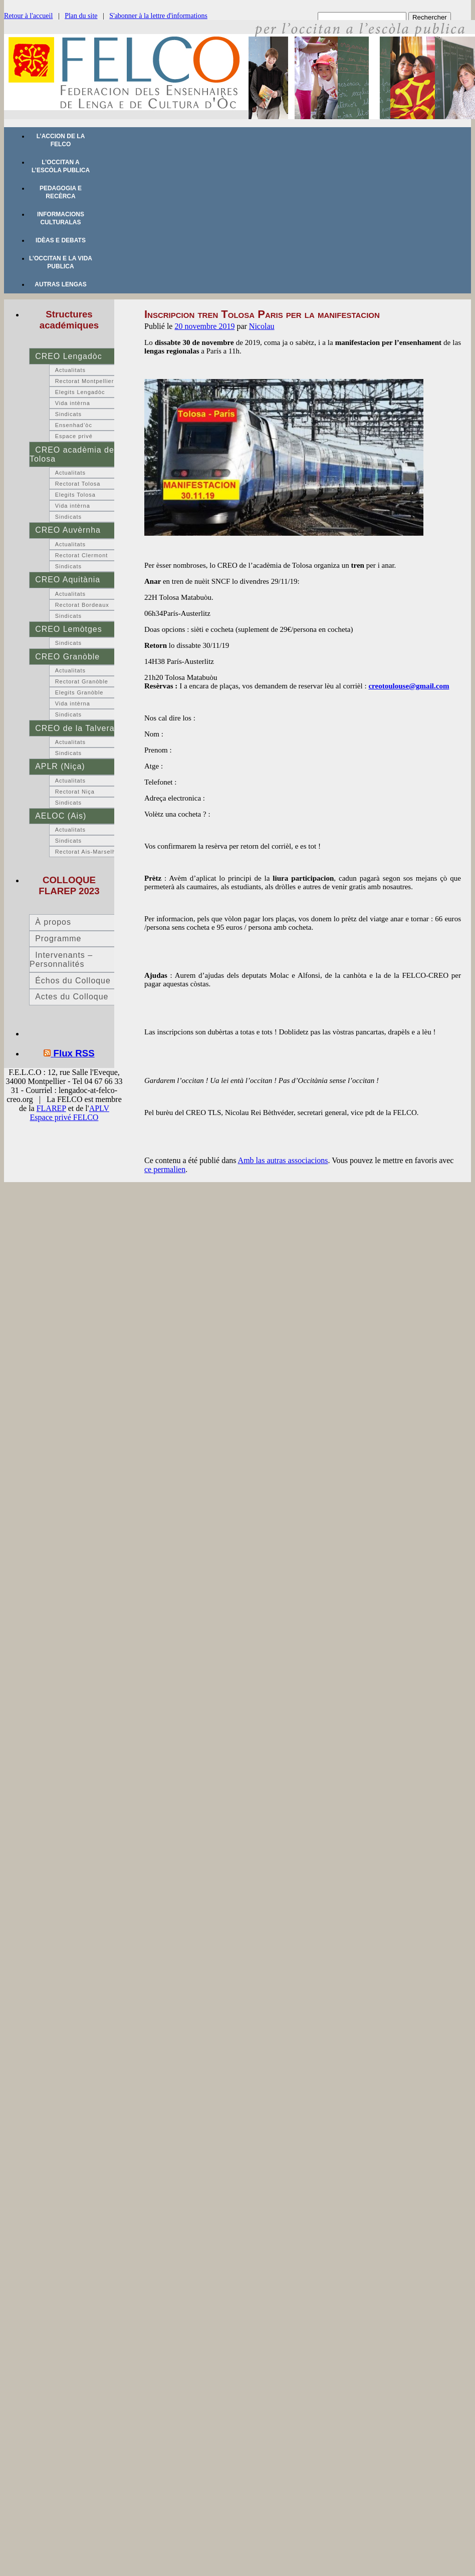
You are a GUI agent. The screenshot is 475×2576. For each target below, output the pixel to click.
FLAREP (51, 1108)
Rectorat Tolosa (78, 484)
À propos (53, 922)
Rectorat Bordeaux (82, 605)
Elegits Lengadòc (80, 392)
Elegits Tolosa (75, 495)
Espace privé (74, 436)
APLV (99, 1108)
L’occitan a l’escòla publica (61, 166)
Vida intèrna (72, 403)
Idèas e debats (61, 240)
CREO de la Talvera (74, 728)
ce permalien (164, 1169)
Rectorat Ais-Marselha (87, 852)
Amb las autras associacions (283, 1160)
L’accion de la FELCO (61, 140)
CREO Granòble (67, 656)
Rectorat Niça (75, 792)
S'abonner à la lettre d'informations (158, 16)
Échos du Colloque (73, 980)
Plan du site (81, 16)
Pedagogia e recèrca (61, 192)
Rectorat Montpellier (84, 381)
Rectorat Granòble (81, 681)
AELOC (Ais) (60, 816)
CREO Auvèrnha (68, 530)
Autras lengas (60, 284)
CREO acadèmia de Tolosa (72, 454)
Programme (58, 938)
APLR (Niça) (60, 766)
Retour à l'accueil (28, 16)
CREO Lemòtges (68, 629)
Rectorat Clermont (81, 555)
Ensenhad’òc (73, 425)
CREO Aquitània (67, 579)
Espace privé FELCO (64, 1117)
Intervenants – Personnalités (61, 959)
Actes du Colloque (71, 996)
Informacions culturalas (60, 218)
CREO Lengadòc (68, 356)
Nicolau (262, 326)
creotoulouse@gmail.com (408, 686)
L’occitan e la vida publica (60, 262)
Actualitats (70, 370)
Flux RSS (74, 1053)
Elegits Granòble (79, 692)
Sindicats (68, 414)
